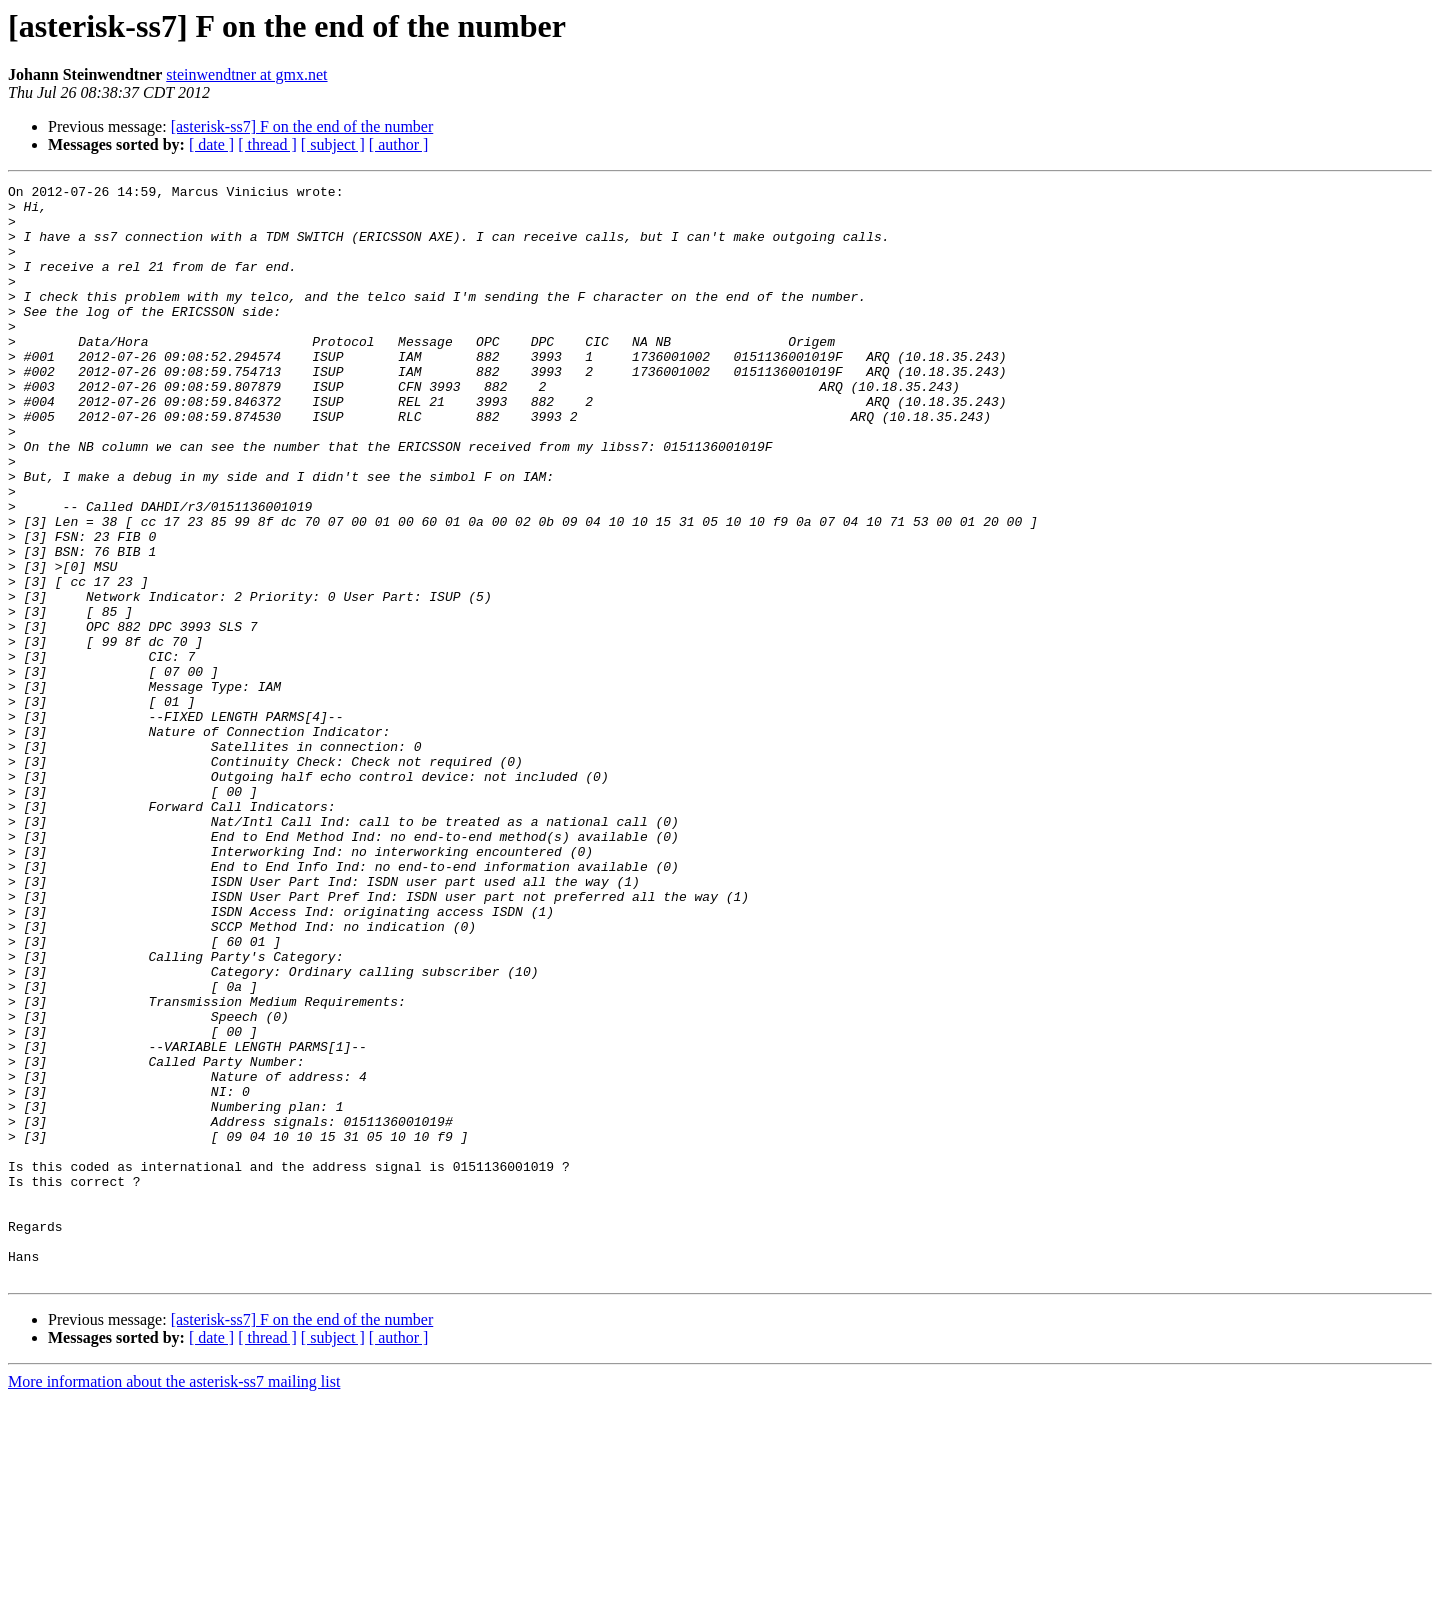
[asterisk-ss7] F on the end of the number (302, 126)
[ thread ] (267, 144)
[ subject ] (333, 144)
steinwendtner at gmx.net (246, 74)
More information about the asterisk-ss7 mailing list (174, 1600)
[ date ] (211, 144)
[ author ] (399, 144)
